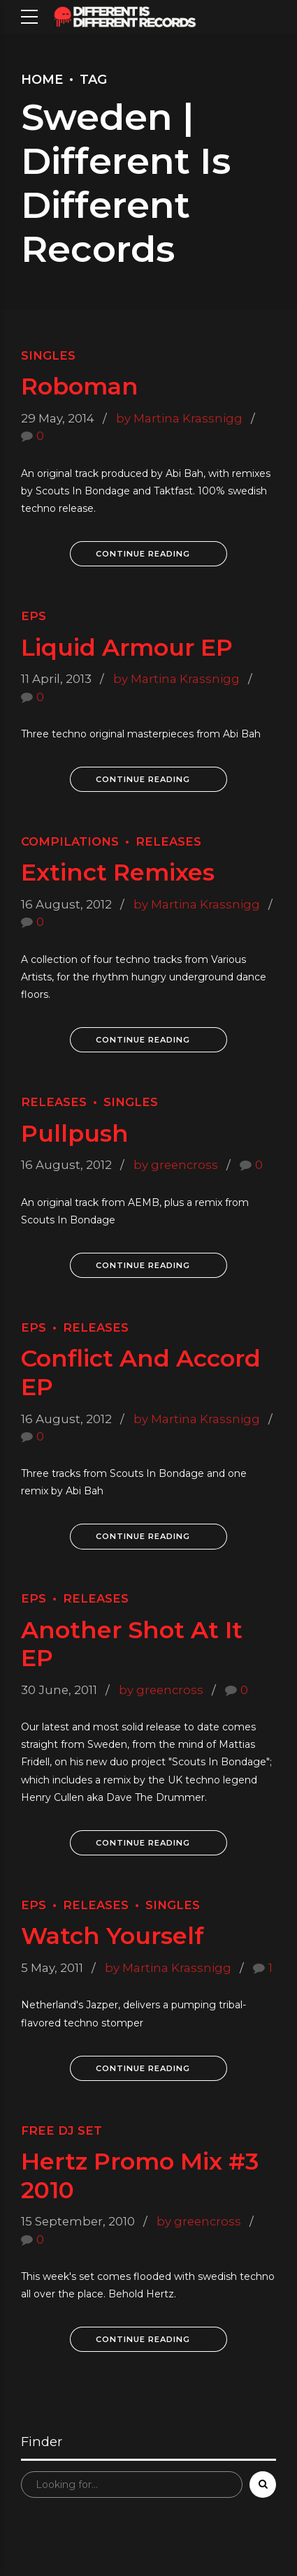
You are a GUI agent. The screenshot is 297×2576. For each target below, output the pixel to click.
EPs (33, 616)
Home (42, 79)
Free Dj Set (61, 2130)
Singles (48, 355)
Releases (168, 841)
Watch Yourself (112, 1935)
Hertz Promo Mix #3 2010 (140, 2175)
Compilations (70, 841)
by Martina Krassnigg (179, 418)
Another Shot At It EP (131, 1643)
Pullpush (75, 1133)
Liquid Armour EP (127, 647)
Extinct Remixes (118, 872)
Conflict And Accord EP (141, 1372)
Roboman (79, 385)
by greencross (175, 1165)
